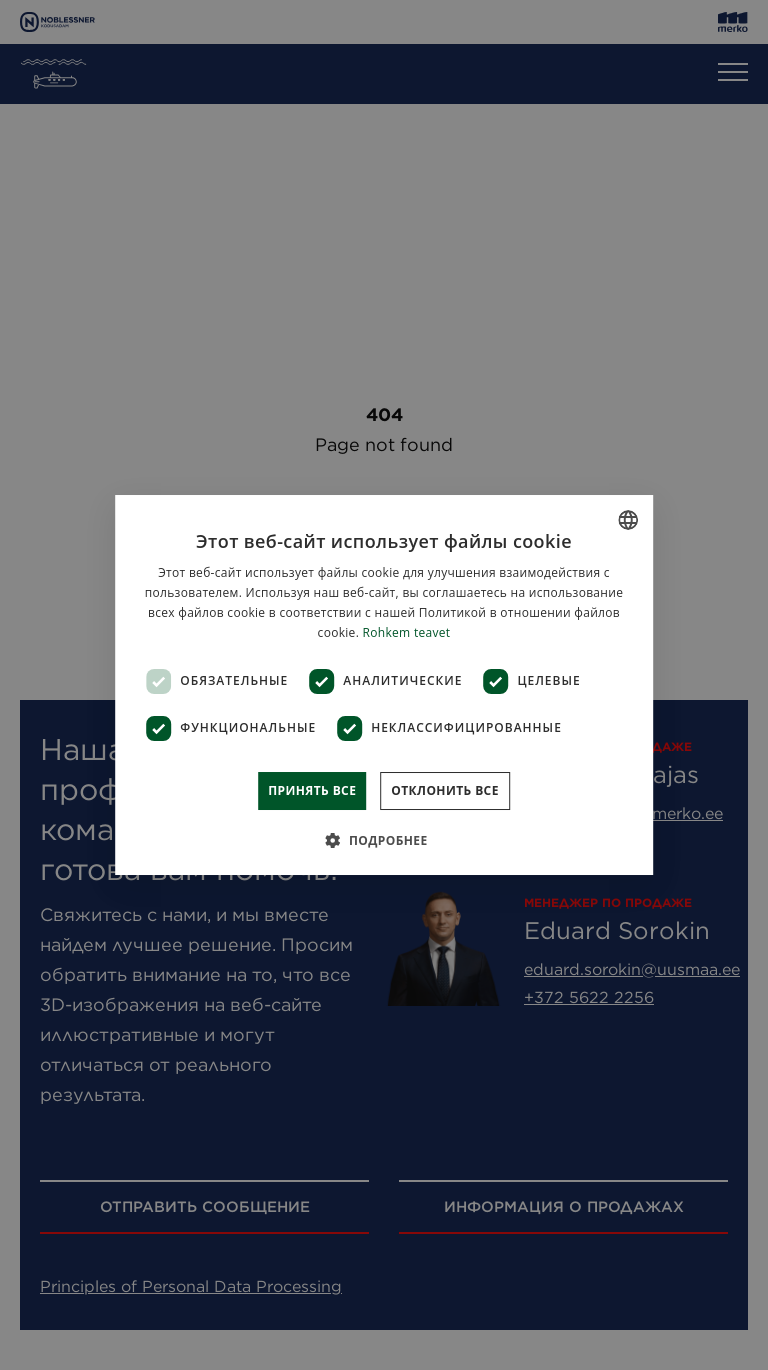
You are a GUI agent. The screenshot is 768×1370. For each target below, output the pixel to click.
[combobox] (628, 520)
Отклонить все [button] (444, 790)
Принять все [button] (312, 790)
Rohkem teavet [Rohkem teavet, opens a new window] (407, 632)
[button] (383, 840)
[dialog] (384, 685)
